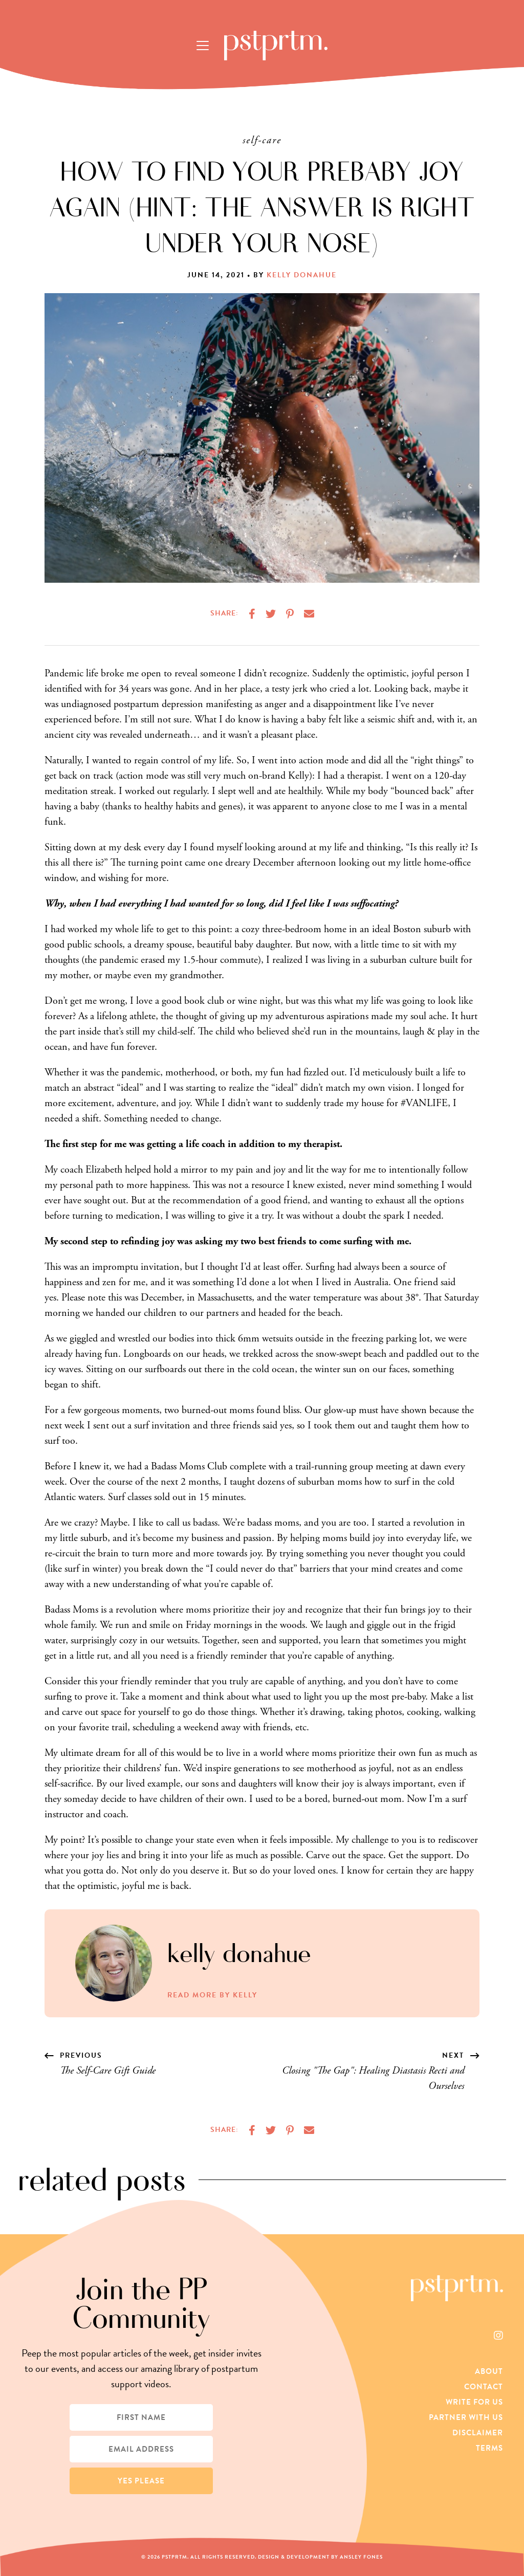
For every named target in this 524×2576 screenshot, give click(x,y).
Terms (489, 2448)
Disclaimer (477, 2432)
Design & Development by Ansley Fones (320, 2557)
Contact (483, 2386)
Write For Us (474, 2402)
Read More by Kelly (212, 1995)
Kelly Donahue (302, 275)
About (489, 2371)
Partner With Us (466, 2417)
